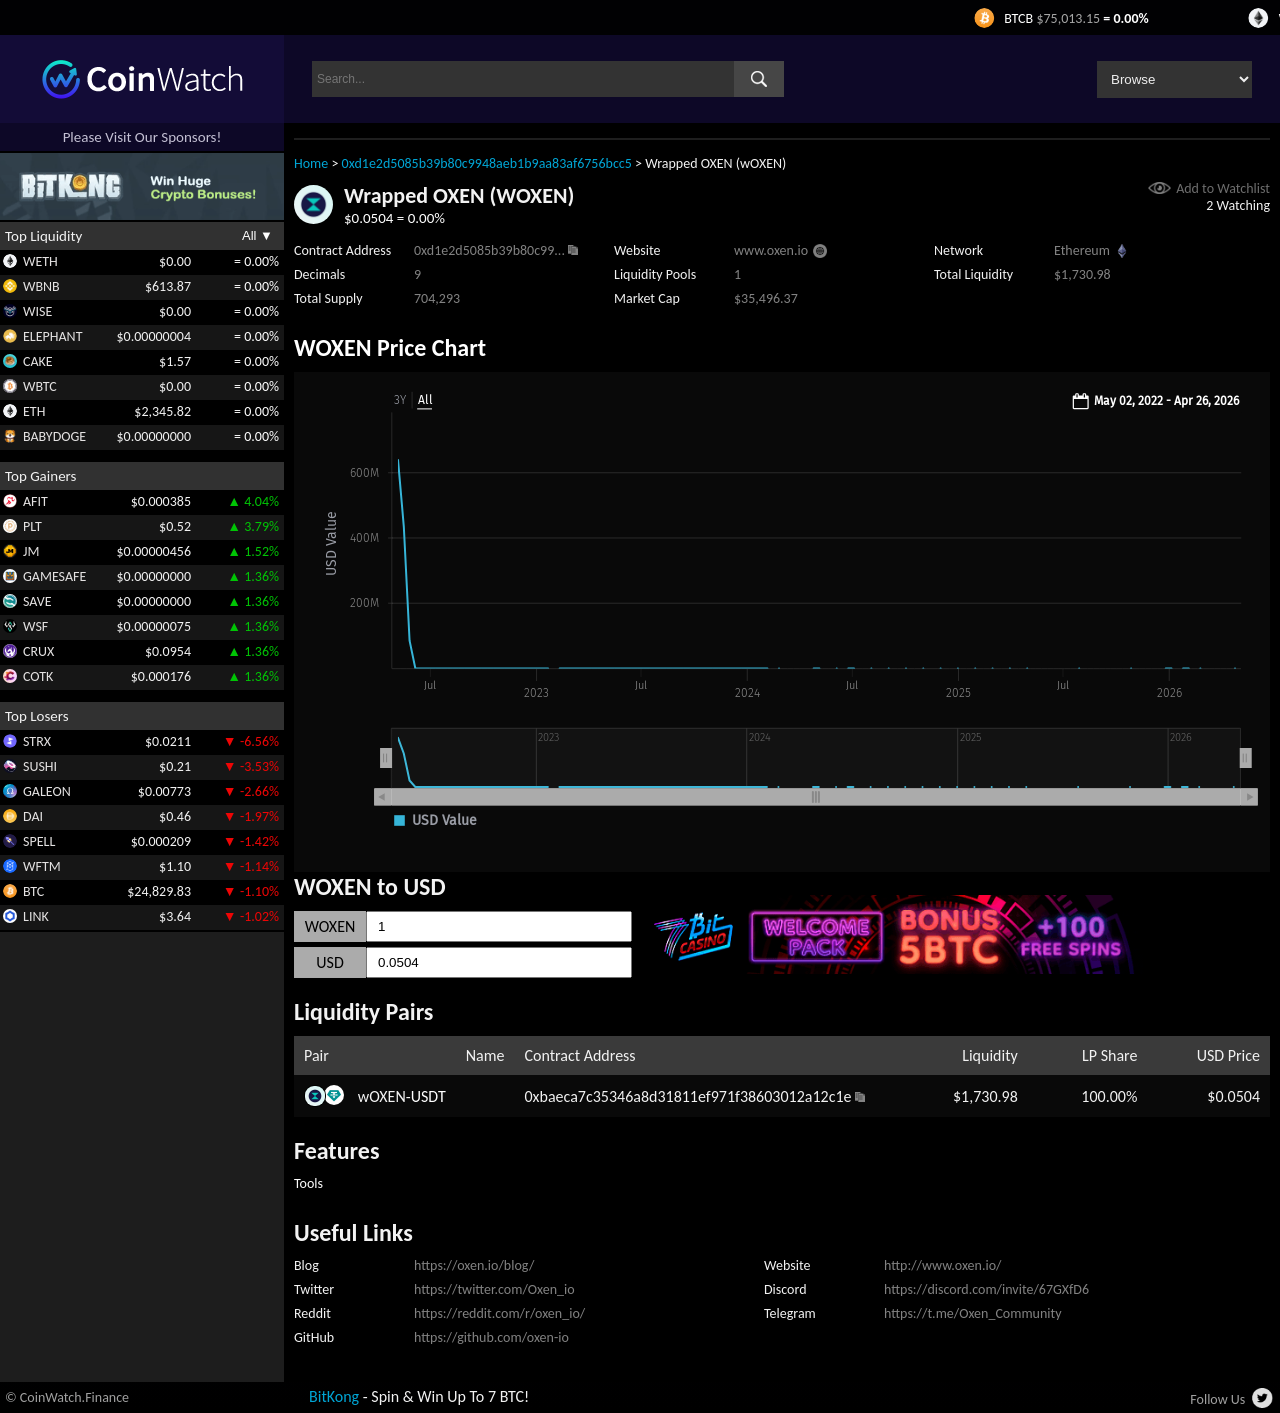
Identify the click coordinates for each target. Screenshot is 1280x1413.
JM (31, 551)
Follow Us (1217, 1399)
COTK (38, 676)
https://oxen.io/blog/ (474, 1265)
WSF (35, 626)
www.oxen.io (771, 250)
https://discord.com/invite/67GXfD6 (986, 1289)
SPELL (39, 841)
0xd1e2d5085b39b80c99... (489, 250)
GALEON (47, 791)
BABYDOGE (54, 436)
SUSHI (40, 766)
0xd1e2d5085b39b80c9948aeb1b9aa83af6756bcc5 (487, 163)
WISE (37, 311)
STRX (37, 741)
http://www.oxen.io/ (942, 1265)
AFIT (35, 501)
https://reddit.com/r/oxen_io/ (499, 1313)
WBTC (40, 386)
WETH (40, 261)
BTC (33, 891)
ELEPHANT (52, 336)
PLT (32, 526)
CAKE (38, 361)
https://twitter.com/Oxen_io (494, 1289)
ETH (34, 411)
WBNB (41, 286)
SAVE (37, 601)
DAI (33, 816)
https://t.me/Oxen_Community (973, 1313)
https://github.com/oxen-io (491, 1337)
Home (311, 163)
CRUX (38, 651)
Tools (308, 1183)
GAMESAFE (54, 576)
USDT (428, 1096)
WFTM (42, 866)
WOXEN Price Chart (390, 347)
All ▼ (257, 235)
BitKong (334, 1396)
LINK (36, 916)
